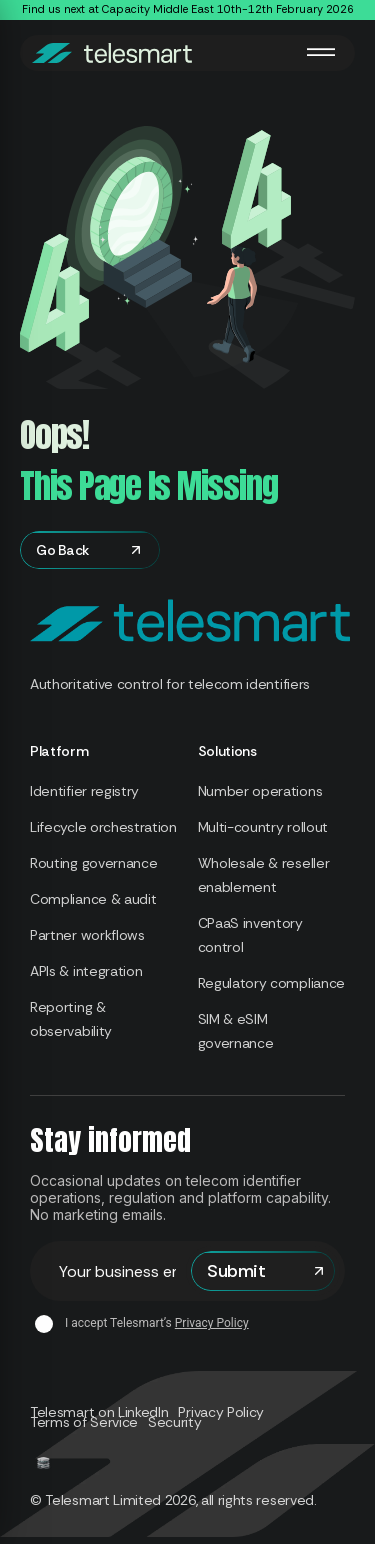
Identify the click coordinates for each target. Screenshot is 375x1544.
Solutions (227, 751)
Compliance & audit (93, 899)
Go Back (90, 550)
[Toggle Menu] (321, 52)
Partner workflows (87, 935)
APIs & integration (86, 971)
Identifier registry (84, 791)
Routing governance (93, 863)
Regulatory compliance (271, 983)
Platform (59, 751)
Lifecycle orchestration (103, 827)
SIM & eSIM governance (236, 1031)
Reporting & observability (71, 1019)
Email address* (110, 1271)
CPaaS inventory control (250, 935)
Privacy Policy (212, 1323)
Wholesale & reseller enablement (264, 875)
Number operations (260, 791)
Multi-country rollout (263, 827)
